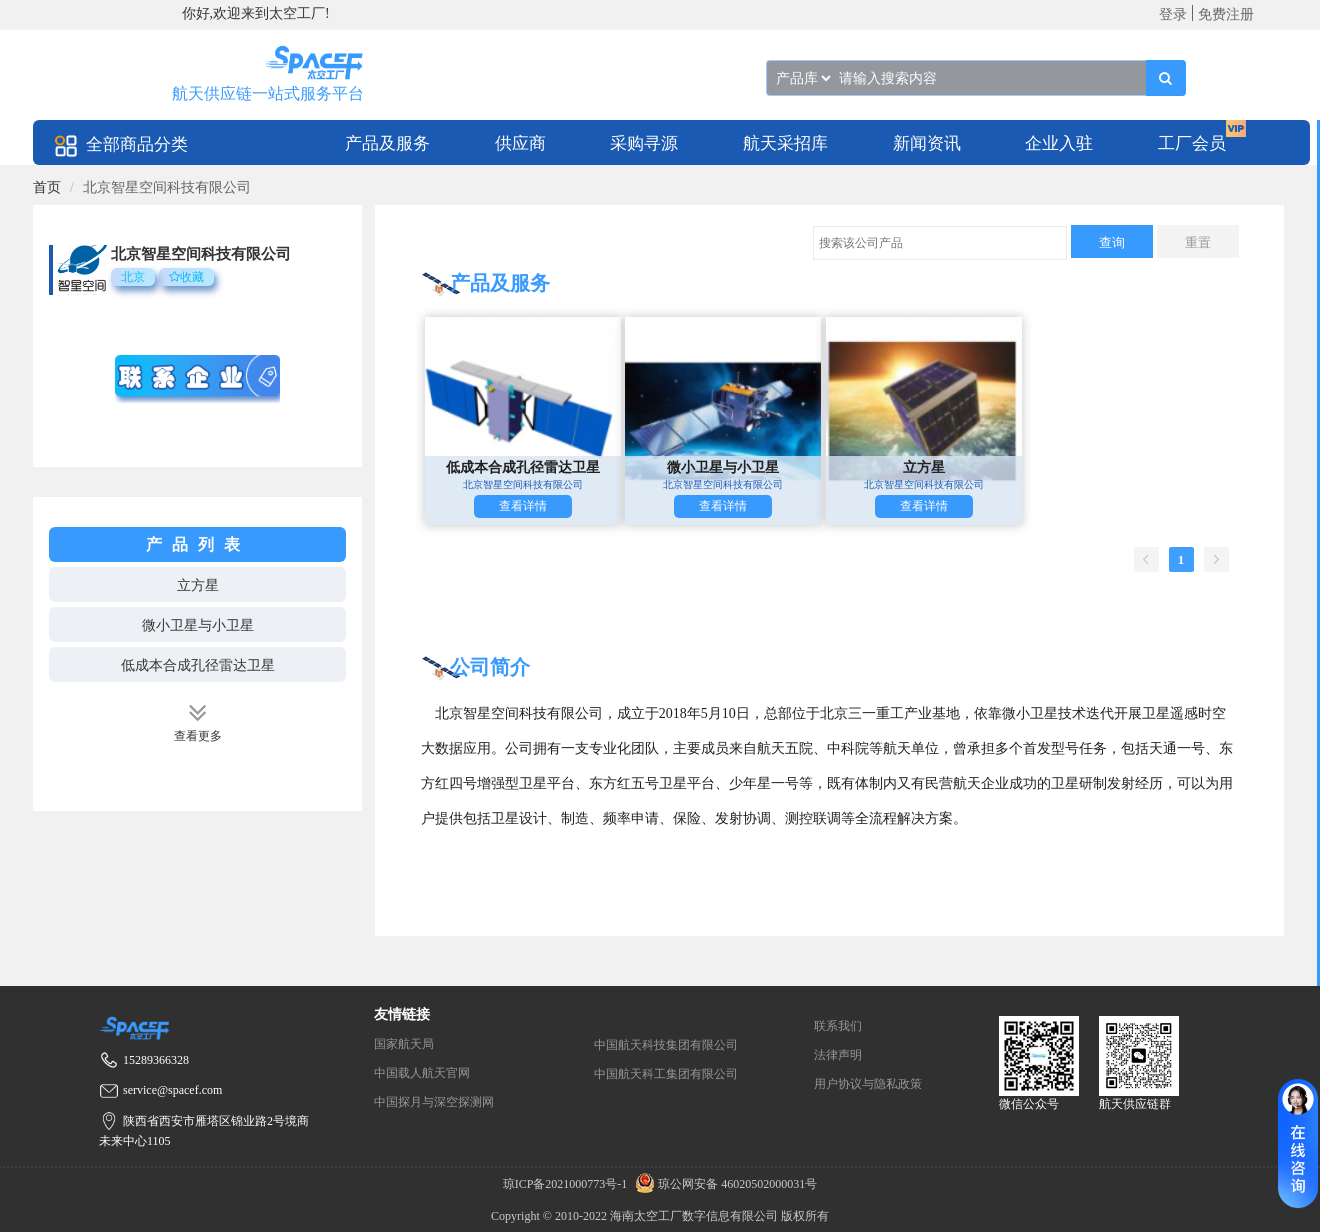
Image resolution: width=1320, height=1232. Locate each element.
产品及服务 (387, 143)
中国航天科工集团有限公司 (666, 1074)
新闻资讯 (927, 143)
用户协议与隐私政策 (868, 1084)
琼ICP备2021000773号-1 (567, 1184)
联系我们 (838, 1026)
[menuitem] (387, 142)
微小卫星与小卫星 (198, 625)
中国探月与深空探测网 (434, 1102)
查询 (1112, 242)
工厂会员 (1192, 143)
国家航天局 (404, 1044)
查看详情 (523, 506)
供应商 (520, 143)
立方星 (198, 585)
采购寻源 (644, 143)
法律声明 (838, 1055)
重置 (1198, 242)
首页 (47, 187)
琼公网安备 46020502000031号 (723, 1184)
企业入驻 (1059, 143)
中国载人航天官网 (422, 1073)
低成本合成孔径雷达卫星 (198, 665)
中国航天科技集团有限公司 (666, 1045)
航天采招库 (785, 143)
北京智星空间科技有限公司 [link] (167, 187)
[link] (47, 187)
